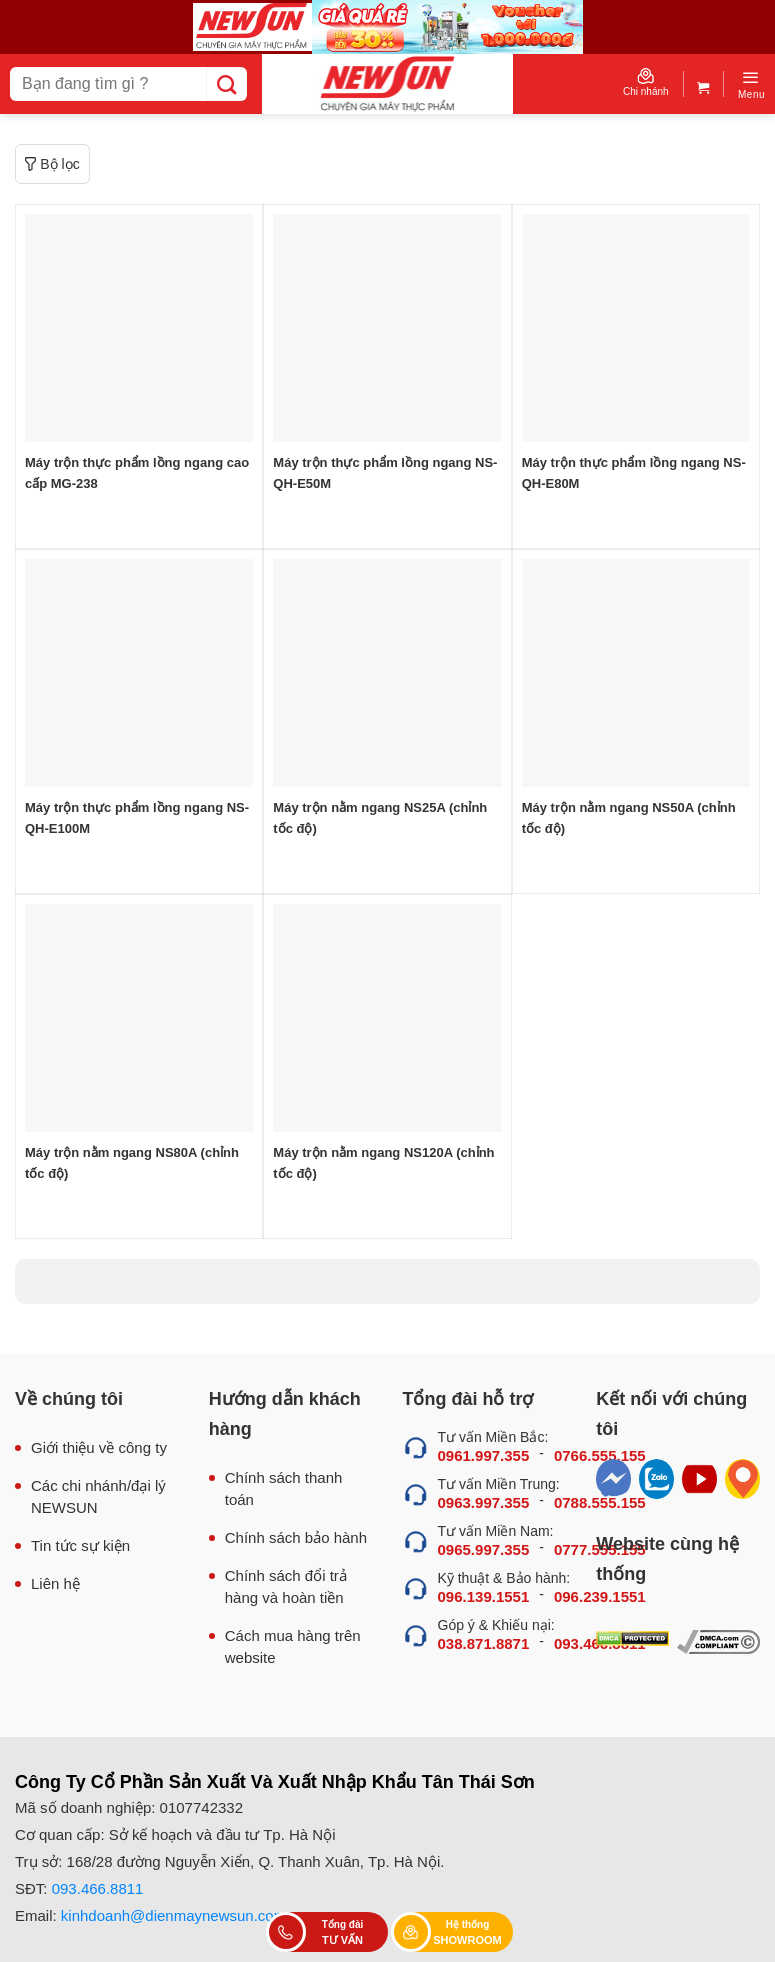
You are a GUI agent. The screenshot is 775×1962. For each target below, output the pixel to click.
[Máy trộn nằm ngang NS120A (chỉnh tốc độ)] (387, 1018)
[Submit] (226, 84)
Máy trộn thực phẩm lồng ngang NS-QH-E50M (385, 473)
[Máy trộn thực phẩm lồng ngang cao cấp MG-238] (139, 328)
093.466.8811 (98, 1888)
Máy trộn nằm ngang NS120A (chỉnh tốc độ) (383, 1163)
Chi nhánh (646, 82)
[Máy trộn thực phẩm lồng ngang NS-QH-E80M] (636, 328)
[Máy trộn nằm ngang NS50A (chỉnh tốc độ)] (636, 673)
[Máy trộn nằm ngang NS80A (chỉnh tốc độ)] (139, 1018)
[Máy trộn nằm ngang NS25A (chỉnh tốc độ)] (387, 673)
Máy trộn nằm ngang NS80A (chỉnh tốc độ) (132, 1163)
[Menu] (751, 84)
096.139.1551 (484, 1596)
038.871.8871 (484, 1643)
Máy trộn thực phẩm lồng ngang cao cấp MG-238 (137, 473)
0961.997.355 (484, 1455)
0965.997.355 (484, 1549)
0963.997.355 (484, 1502)
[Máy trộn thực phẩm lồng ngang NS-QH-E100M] (139, 673)
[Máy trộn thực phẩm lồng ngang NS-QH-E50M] (387, 328)
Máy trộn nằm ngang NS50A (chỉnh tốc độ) (629, 818)
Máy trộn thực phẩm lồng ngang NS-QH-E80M (634, 473)
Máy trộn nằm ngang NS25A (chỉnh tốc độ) (380, 818)
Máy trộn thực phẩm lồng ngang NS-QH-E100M (137, 818)
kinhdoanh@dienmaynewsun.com (173, 1915)
